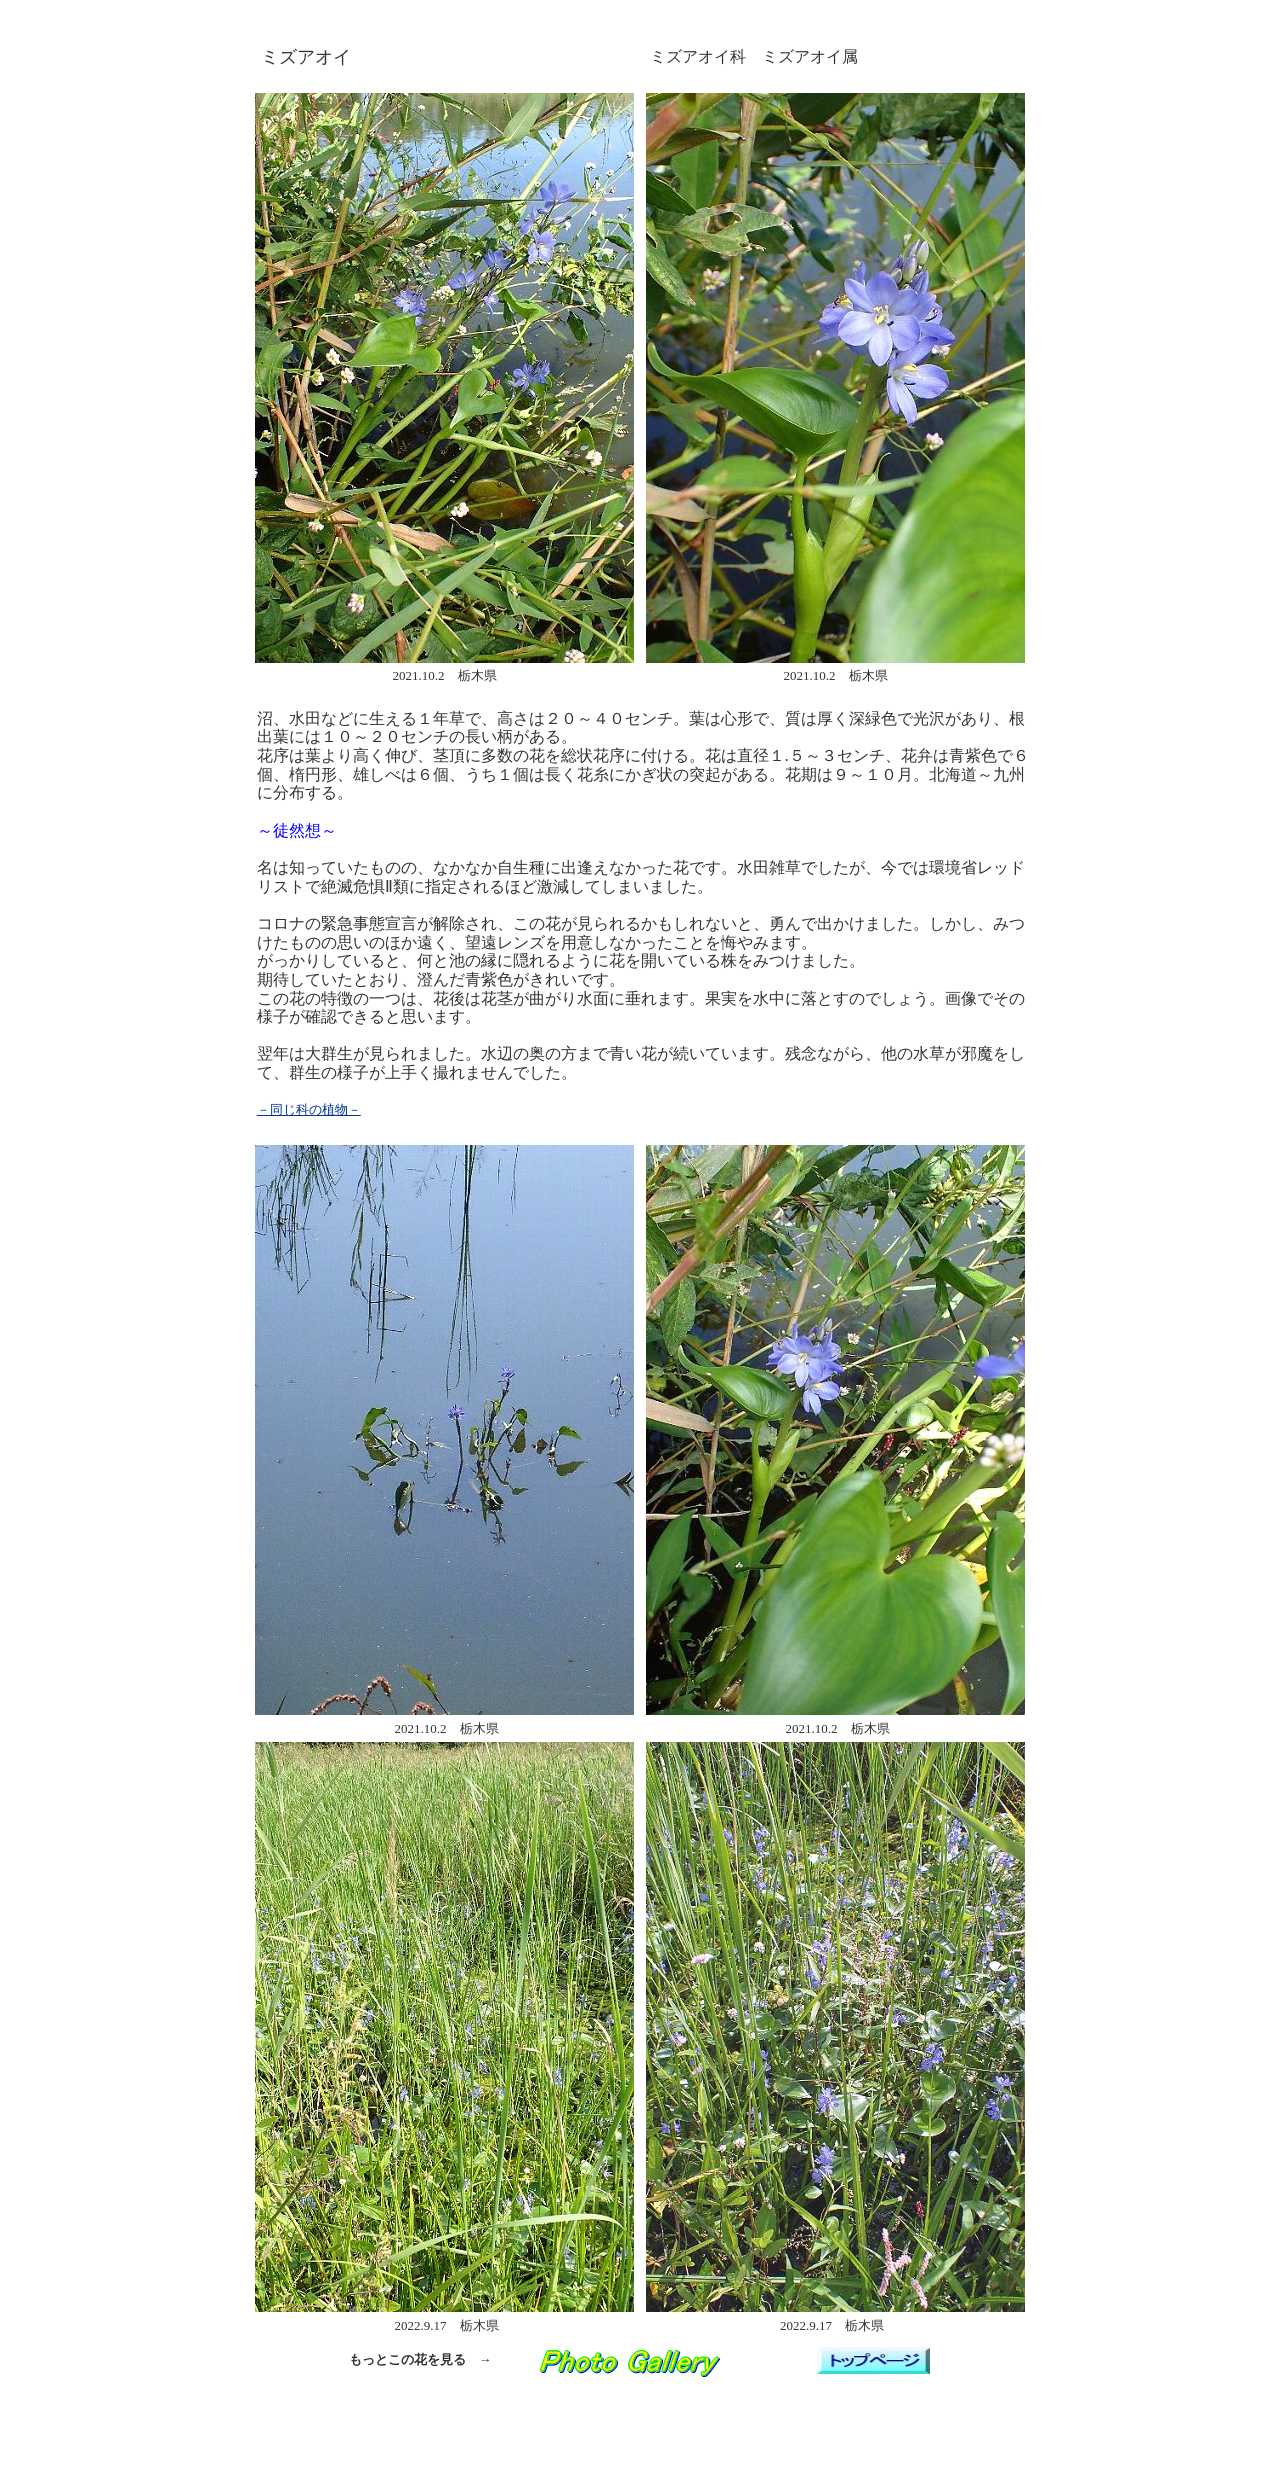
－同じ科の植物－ (309, 1109)
